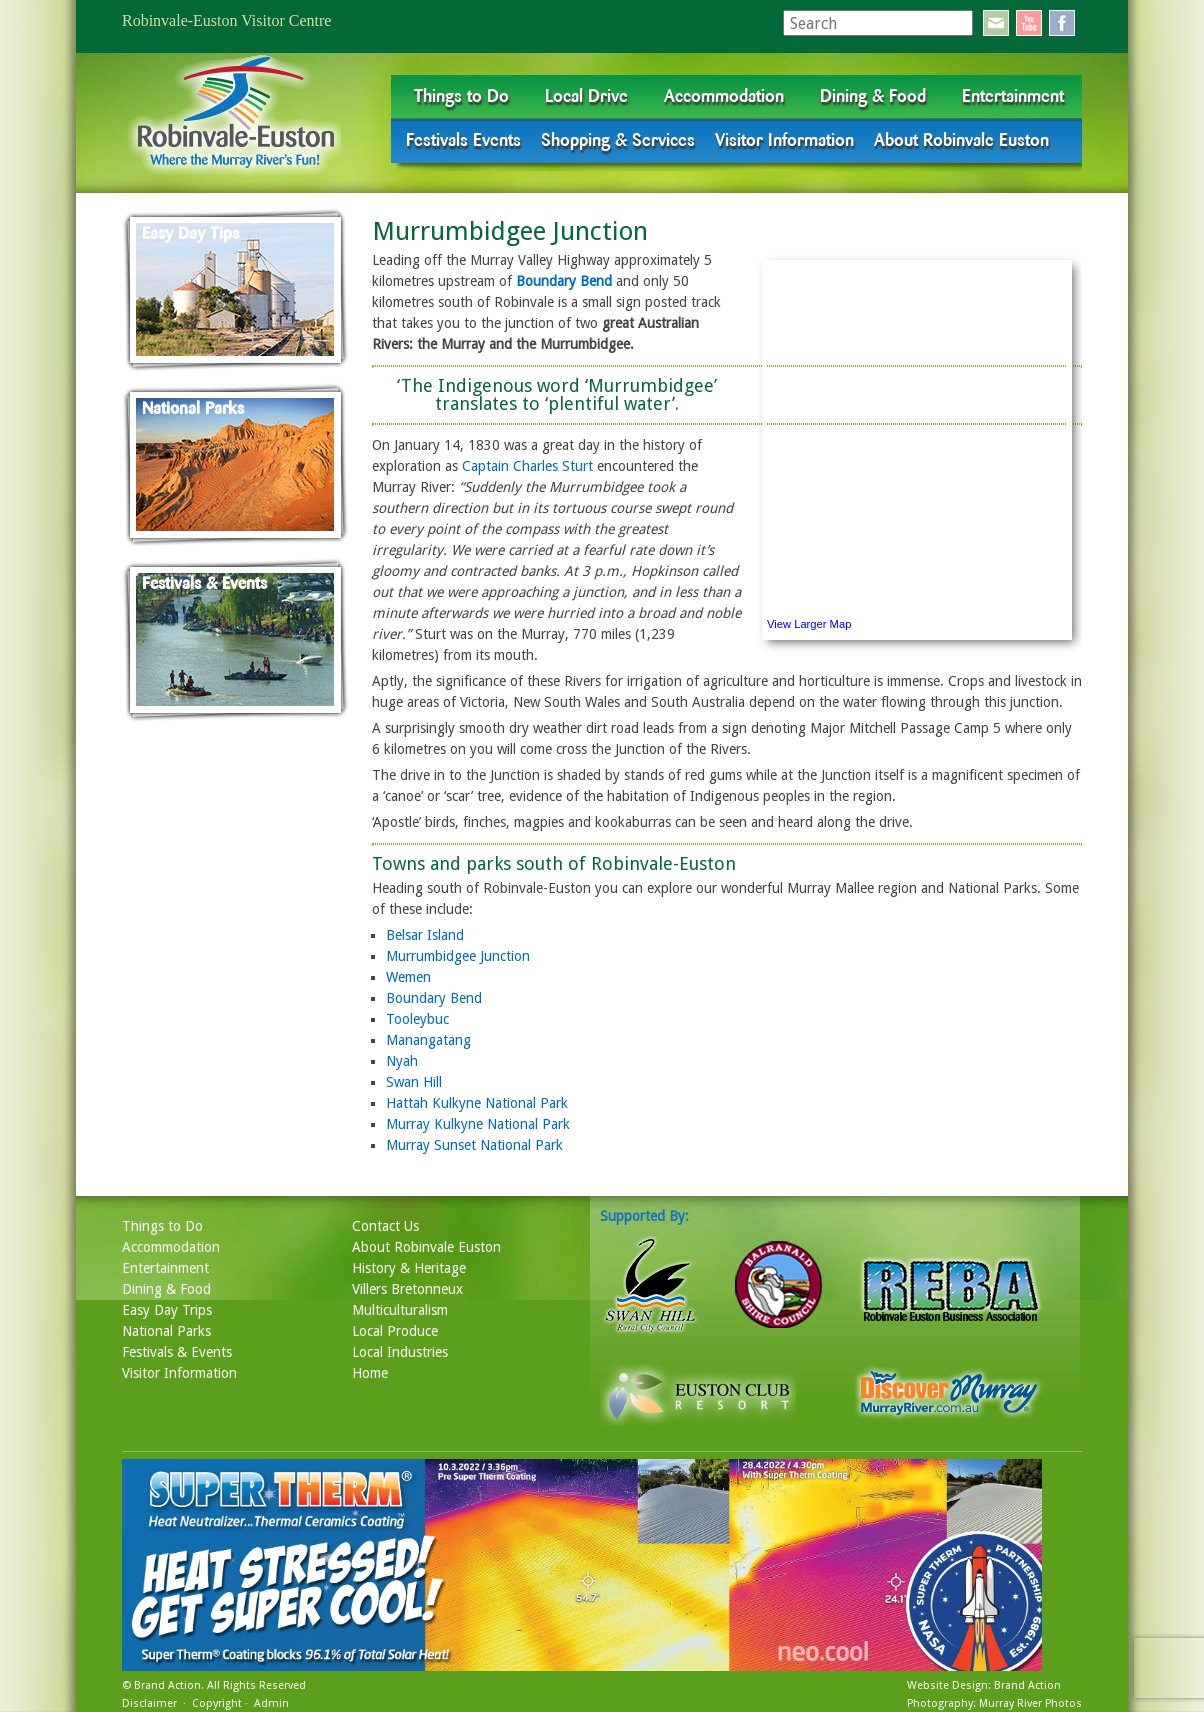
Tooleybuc (417, 1019)
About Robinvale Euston (961, 140)
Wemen (408, 977)
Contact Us (385, 1226)
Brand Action (167, 1685)
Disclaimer (149, 1703)
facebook (1062, 23)
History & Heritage (409, 1268)
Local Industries (400, 1352)
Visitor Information (784, 140)
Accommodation (724, 96)
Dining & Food (873, 96)
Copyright (217, 1703)
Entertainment (1013, 96)
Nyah (402, 1061)
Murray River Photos (1030, 1703)
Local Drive (586, 96)
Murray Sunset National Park (474, 1145)
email (996, 23)
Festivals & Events (177, 1352)
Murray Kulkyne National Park (478, 1124)
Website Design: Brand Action (984, 1685)
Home (370, 1373)
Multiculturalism (400, 1310)
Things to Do (461, 96)
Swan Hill (414, 1082)
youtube (1029, 23)
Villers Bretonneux (407, 1289)
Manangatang (428, 1040)
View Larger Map (809, 624)
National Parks (166, 1331)
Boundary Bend (564, 281)
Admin (271, 1703)
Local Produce (395, 1331)
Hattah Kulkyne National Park (477, 1103)
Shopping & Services (618, 140)
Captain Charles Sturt (527, 466)
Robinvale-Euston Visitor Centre (226, 20)
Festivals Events (463, 140)
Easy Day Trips (167, 1310)
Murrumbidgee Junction (458, 956)
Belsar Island (425, 935)
